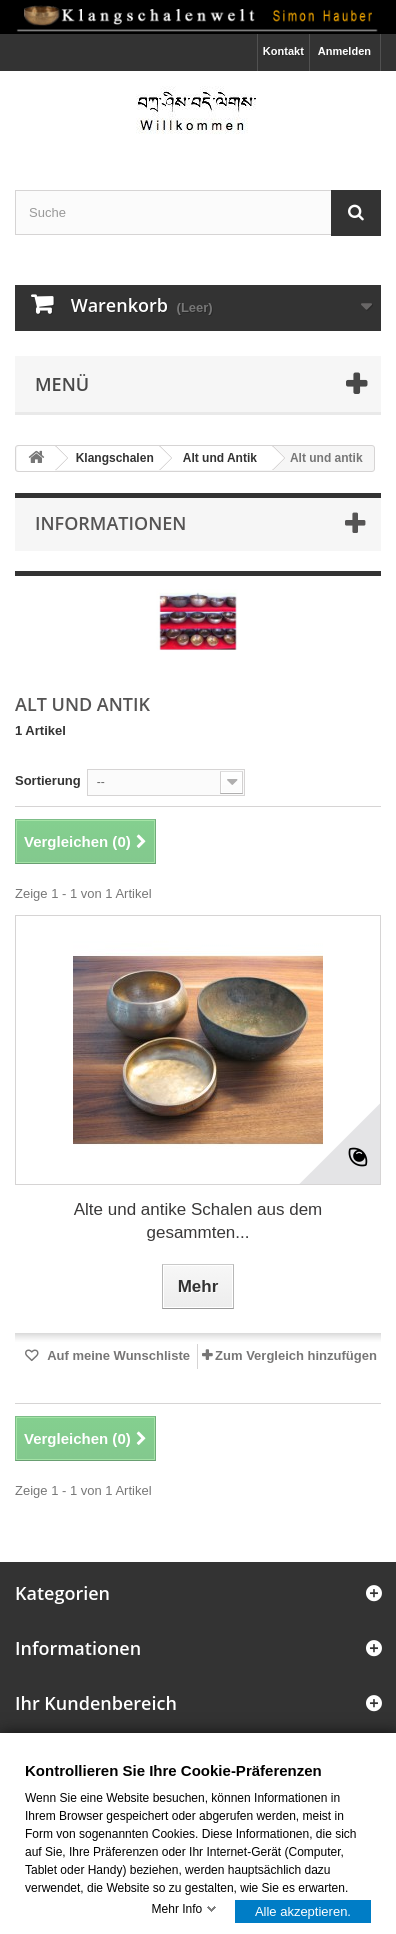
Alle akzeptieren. (303, 1910)
